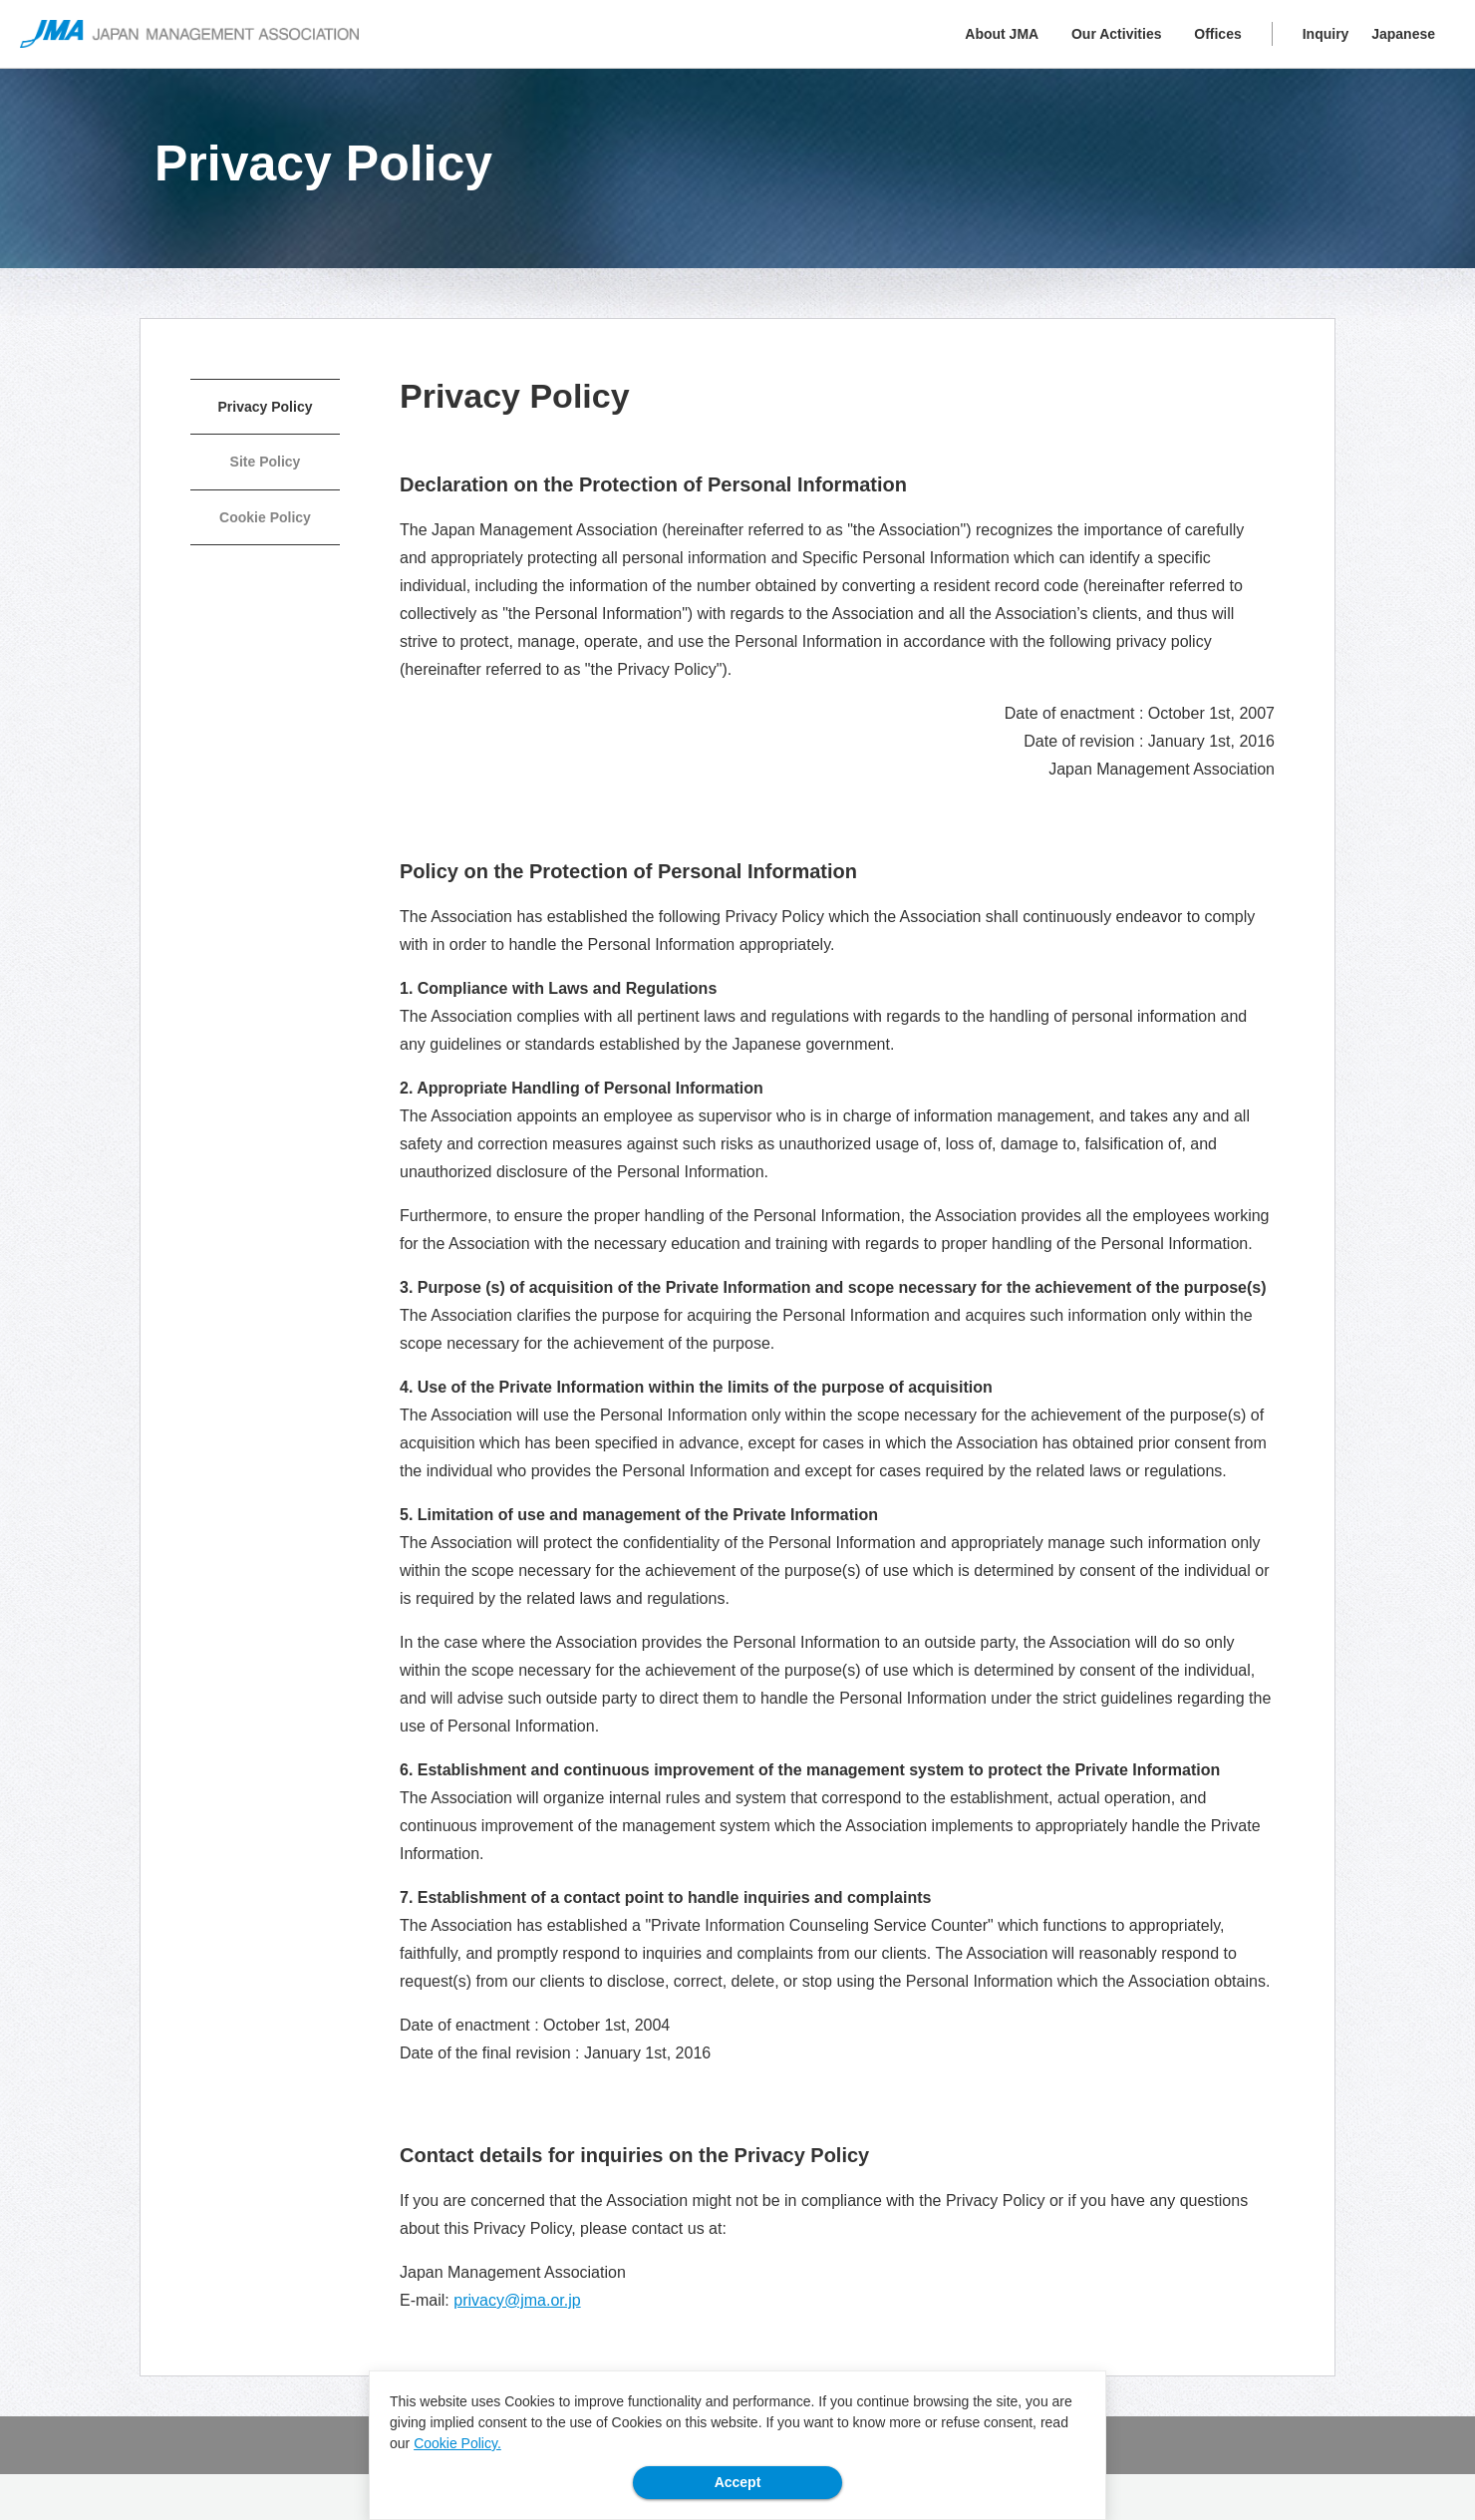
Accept (738, 2482)
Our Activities (1116, 34)
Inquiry (1326, 34)
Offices (1217, 34)
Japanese (1403, 34)
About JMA (1001, 34)
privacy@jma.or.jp (516, 2300)
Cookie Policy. (457, 2443)
